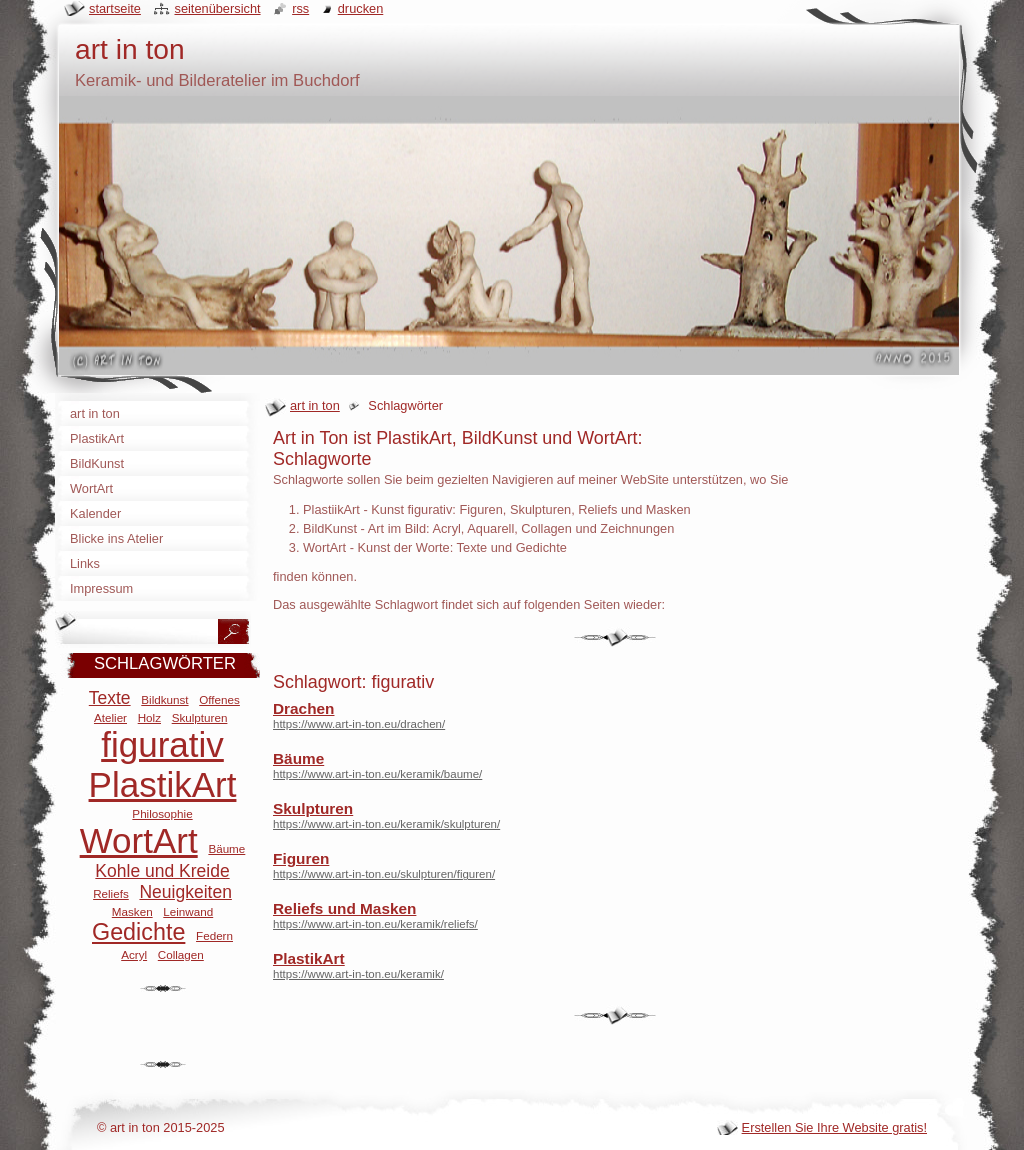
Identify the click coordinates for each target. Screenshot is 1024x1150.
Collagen (181, 954)
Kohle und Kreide (162, 871)
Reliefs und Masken (344, 908)
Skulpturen (313, 808)
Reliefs (111, 893)
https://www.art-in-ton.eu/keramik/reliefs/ (375, 924)
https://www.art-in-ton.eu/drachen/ (359, 724)
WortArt (139, 840)
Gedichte (138, 932)
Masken (132, 911)
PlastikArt (309, 958)
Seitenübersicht (217, 8)
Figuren (301, 858)
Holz (149, 717)
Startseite (115, 8)
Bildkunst (164, 699)
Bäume (298, 758)
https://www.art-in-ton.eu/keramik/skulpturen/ (386, 824)
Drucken (361, 8)
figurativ (162, 744)
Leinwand (188, 911)
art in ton (315, 405)
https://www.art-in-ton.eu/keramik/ (358, 974)
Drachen (303, 708)
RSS (300, 8)
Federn (214, 935)
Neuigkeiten (185, 892)
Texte (110, 698)
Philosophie (162, 813)
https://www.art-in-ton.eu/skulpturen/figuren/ (384, 874)
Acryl (134, 954)
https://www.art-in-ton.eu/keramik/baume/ (377, 774)
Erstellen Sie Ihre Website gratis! (834, 1127)
